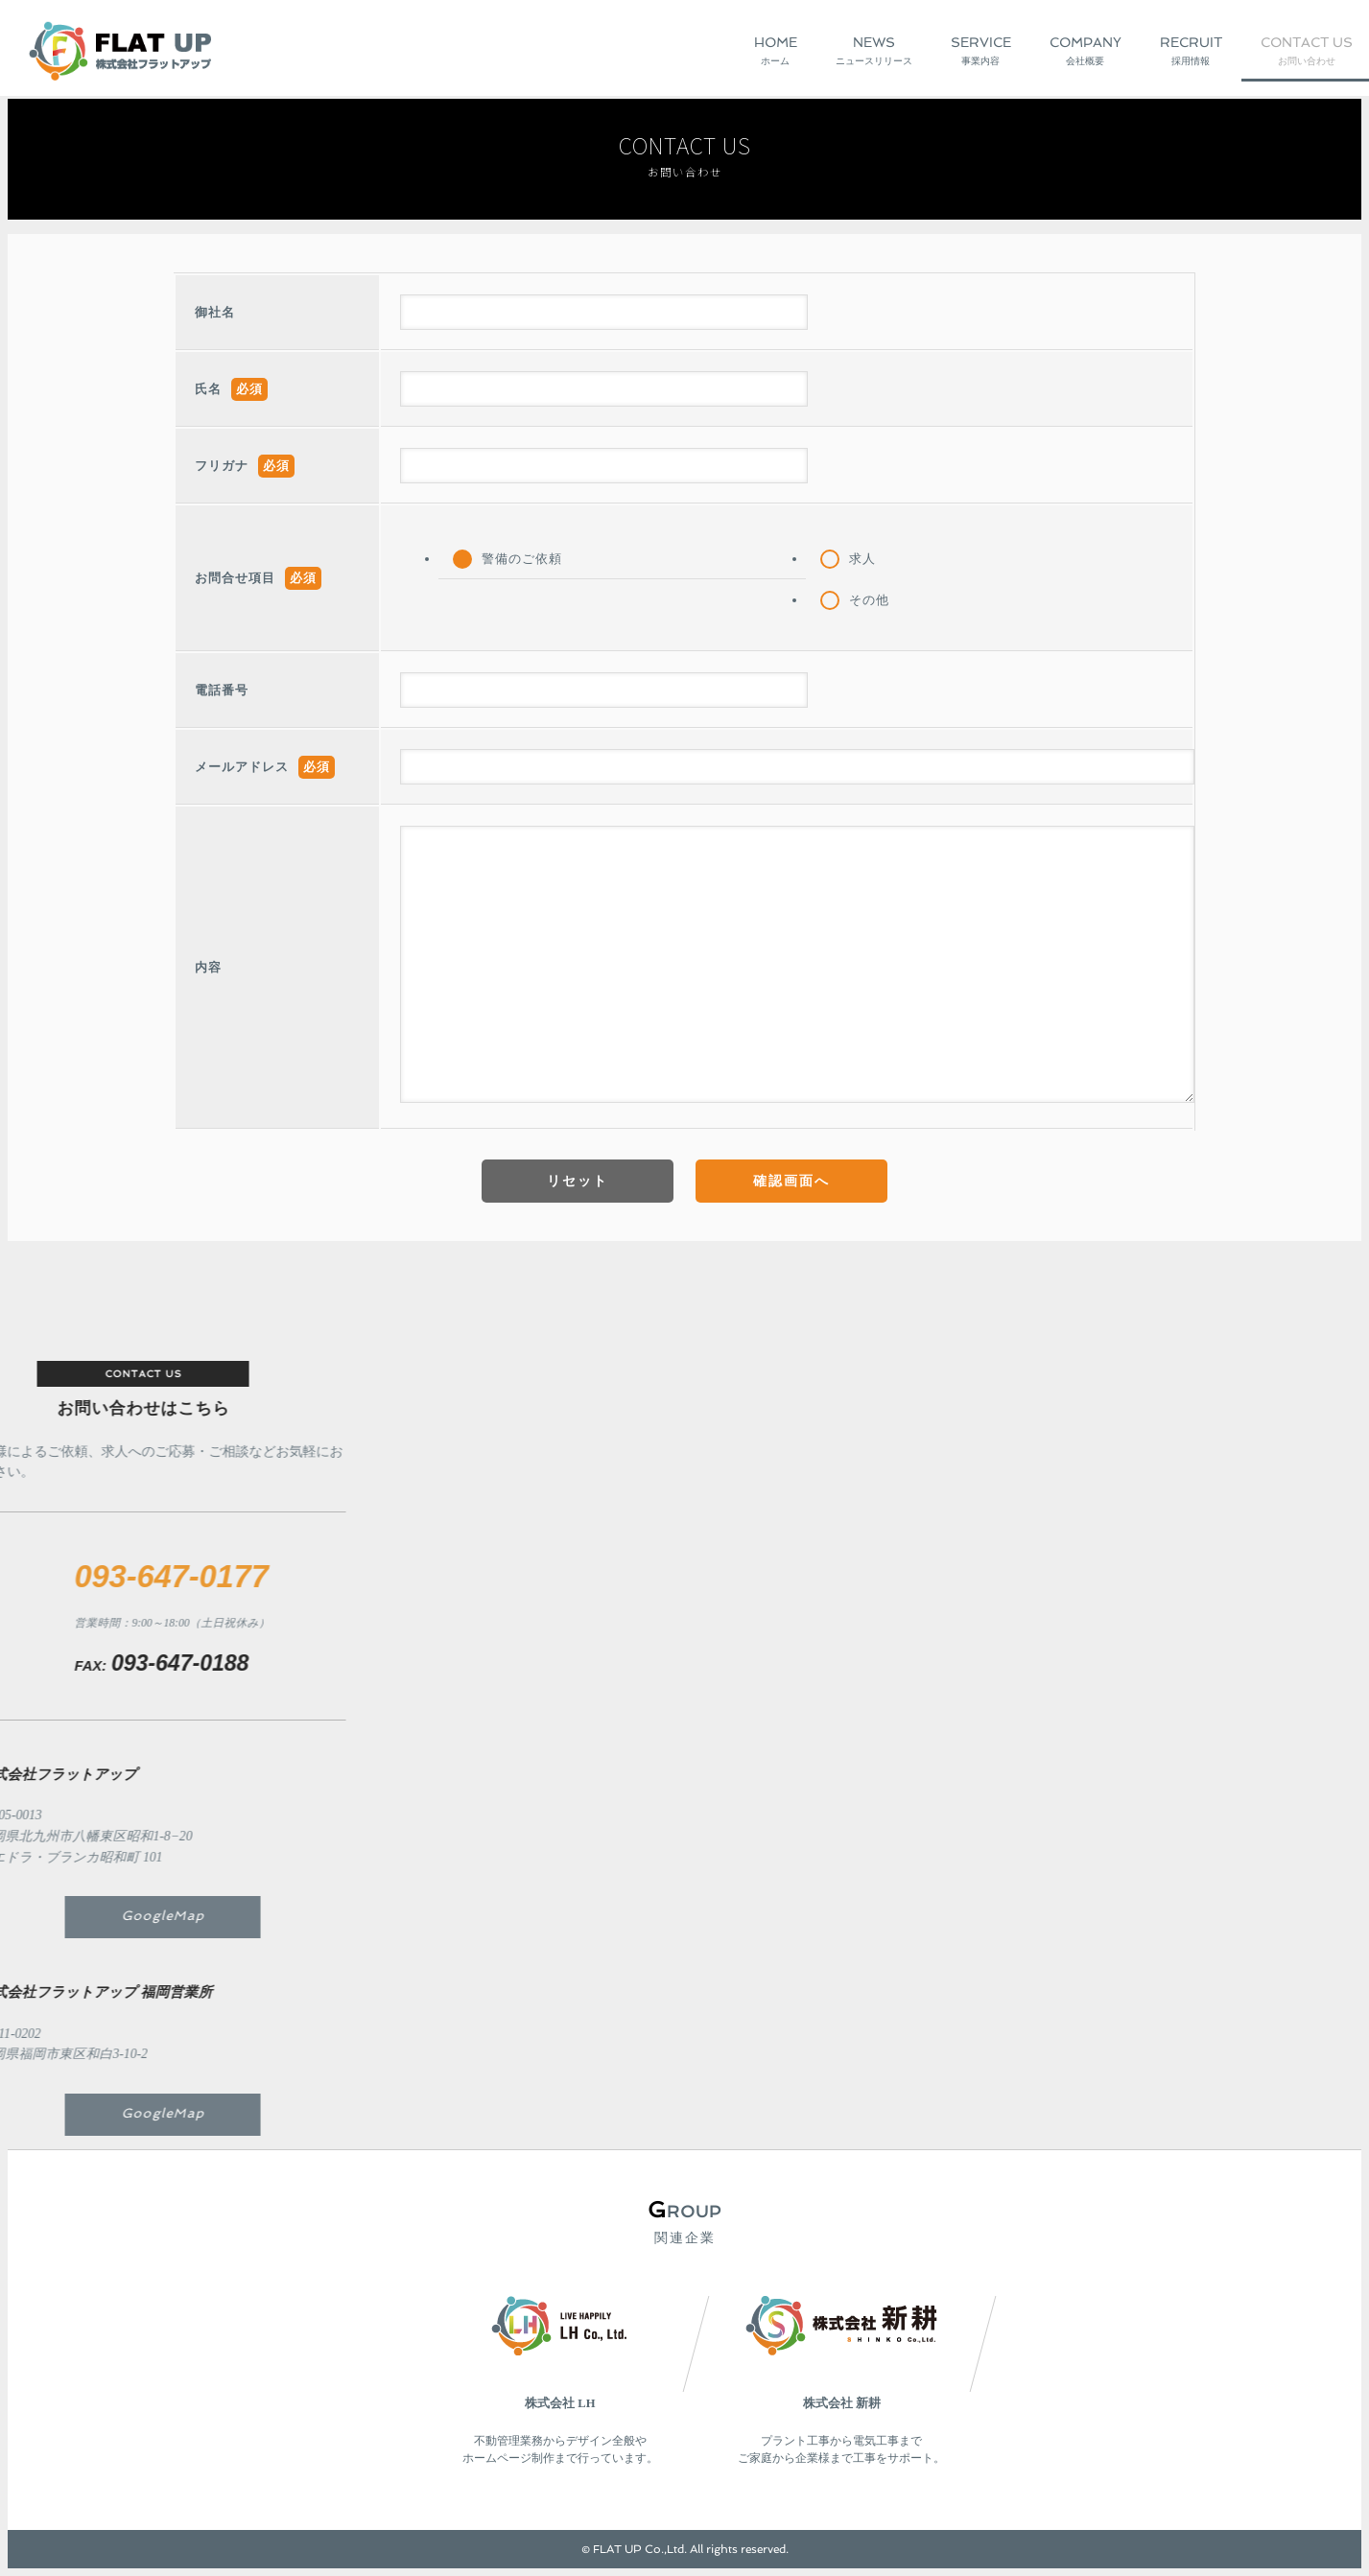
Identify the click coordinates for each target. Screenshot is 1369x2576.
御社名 (215, 312)
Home (775, 52)
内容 (208, 967)
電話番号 (221, 690)
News (874, 52)
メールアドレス (242, 767)
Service (981, 52)
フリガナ (221, 466)
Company (1085, 52)
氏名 (208, 389)
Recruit (1191, 52)
